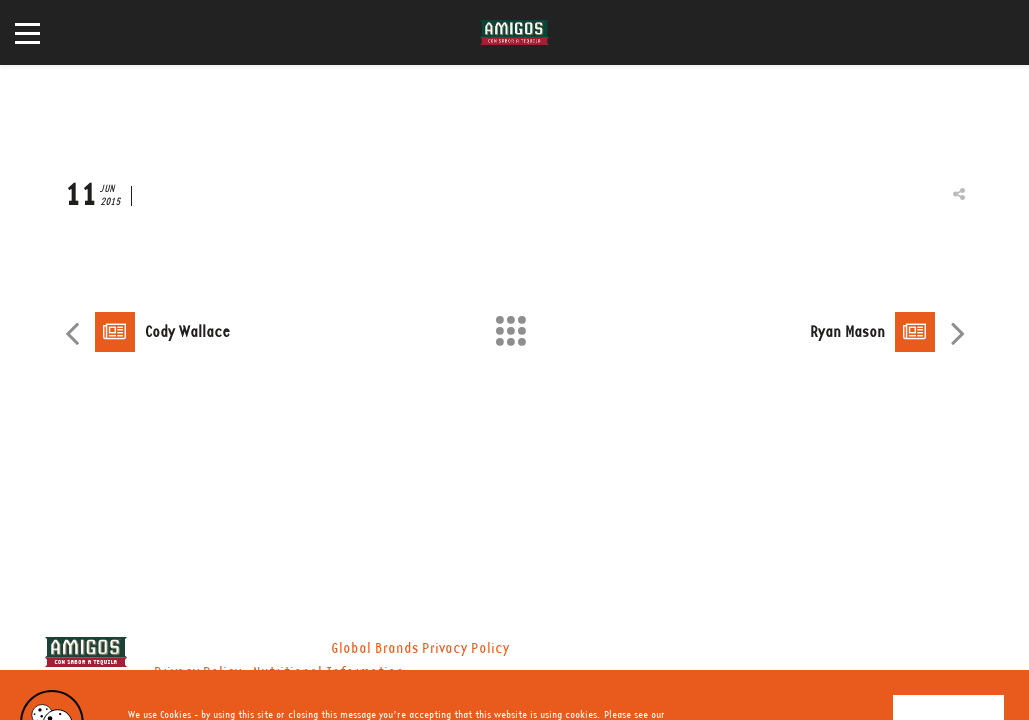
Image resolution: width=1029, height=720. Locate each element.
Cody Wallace (187, 332)
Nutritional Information (328, 673)
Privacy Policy (197, 673)
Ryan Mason (847, 332)
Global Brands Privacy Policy (420, 649)
